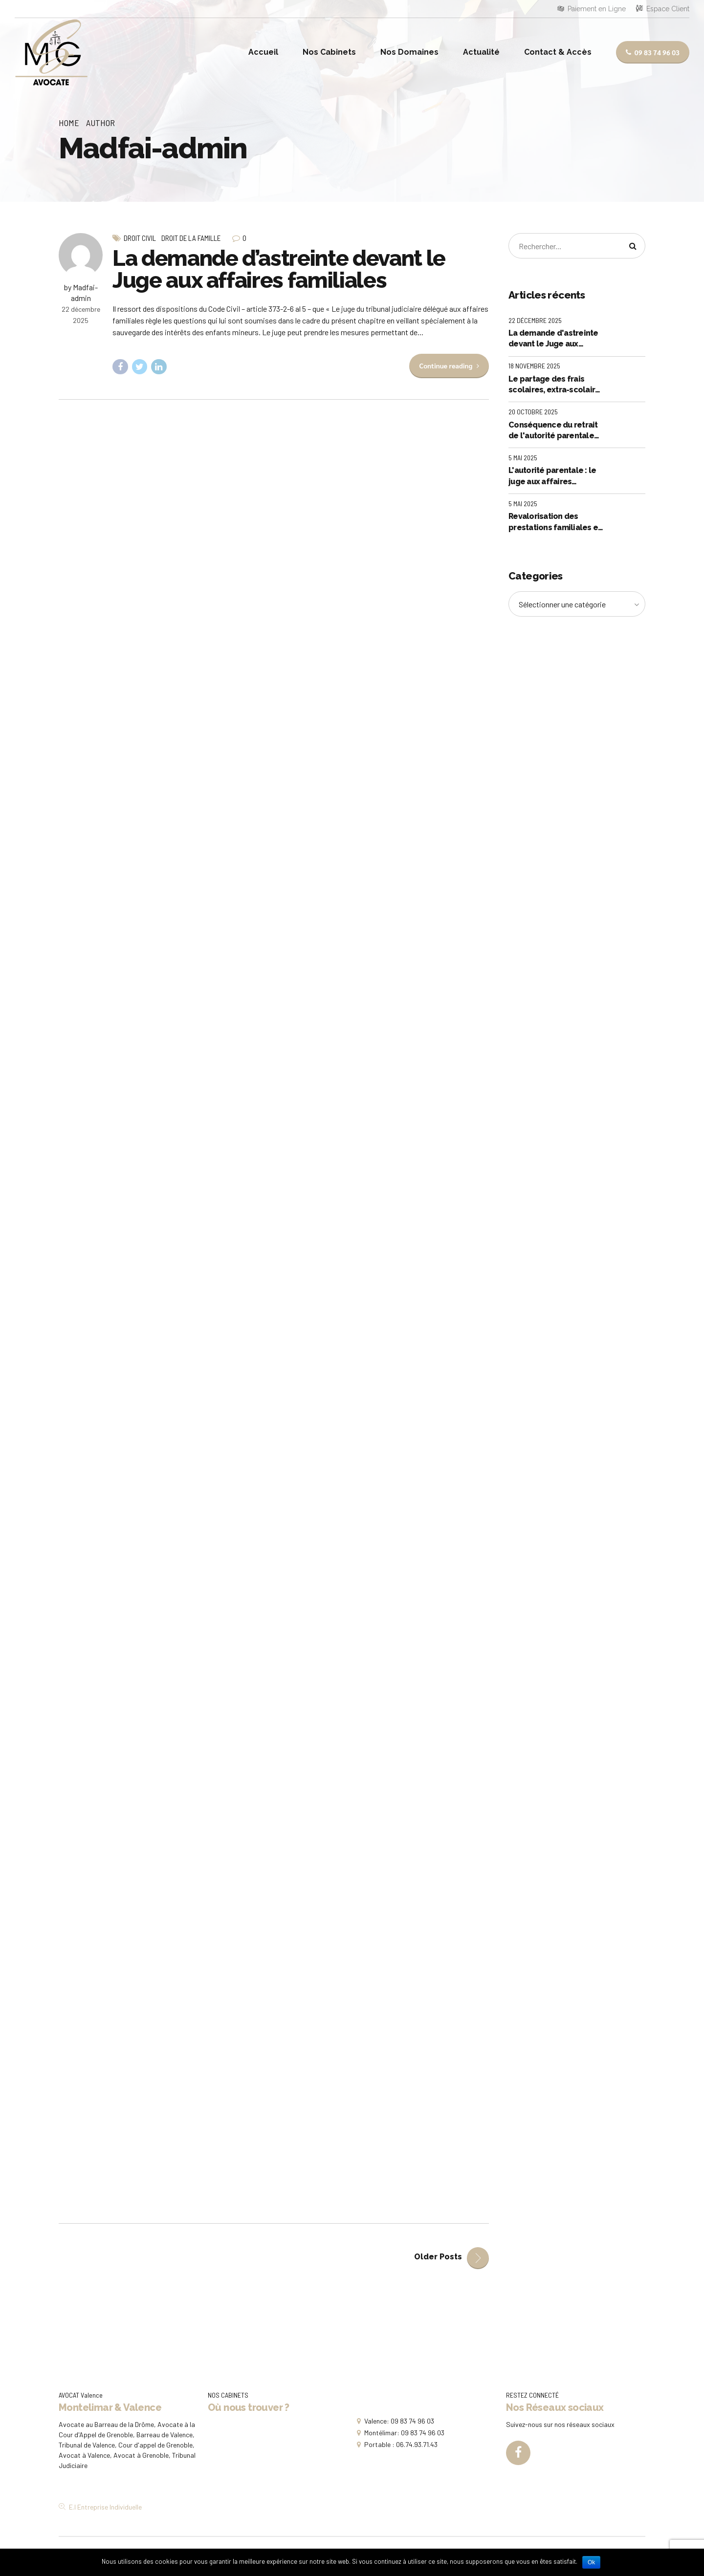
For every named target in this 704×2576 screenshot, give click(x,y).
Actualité (481, 52)
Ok (591, 2562)
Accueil (263, 52)
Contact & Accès (558, 52)
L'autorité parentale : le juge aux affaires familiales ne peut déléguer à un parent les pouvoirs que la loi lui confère (554, 476)
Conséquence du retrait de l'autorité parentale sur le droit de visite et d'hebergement (553, 431)
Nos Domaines (409, 52)
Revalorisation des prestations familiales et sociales (554, 522)
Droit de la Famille (190, 238)
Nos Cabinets (329, 52)
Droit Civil (140, 238)
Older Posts (438, 2256)
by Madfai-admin (81, 292)
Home (69, 122)
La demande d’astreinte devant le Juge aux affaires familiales (278, 269)
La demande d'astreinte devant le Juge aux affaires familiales (553, 339)
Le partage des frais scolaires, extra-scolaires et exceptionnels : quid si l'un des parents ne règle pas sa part (556, 385)
